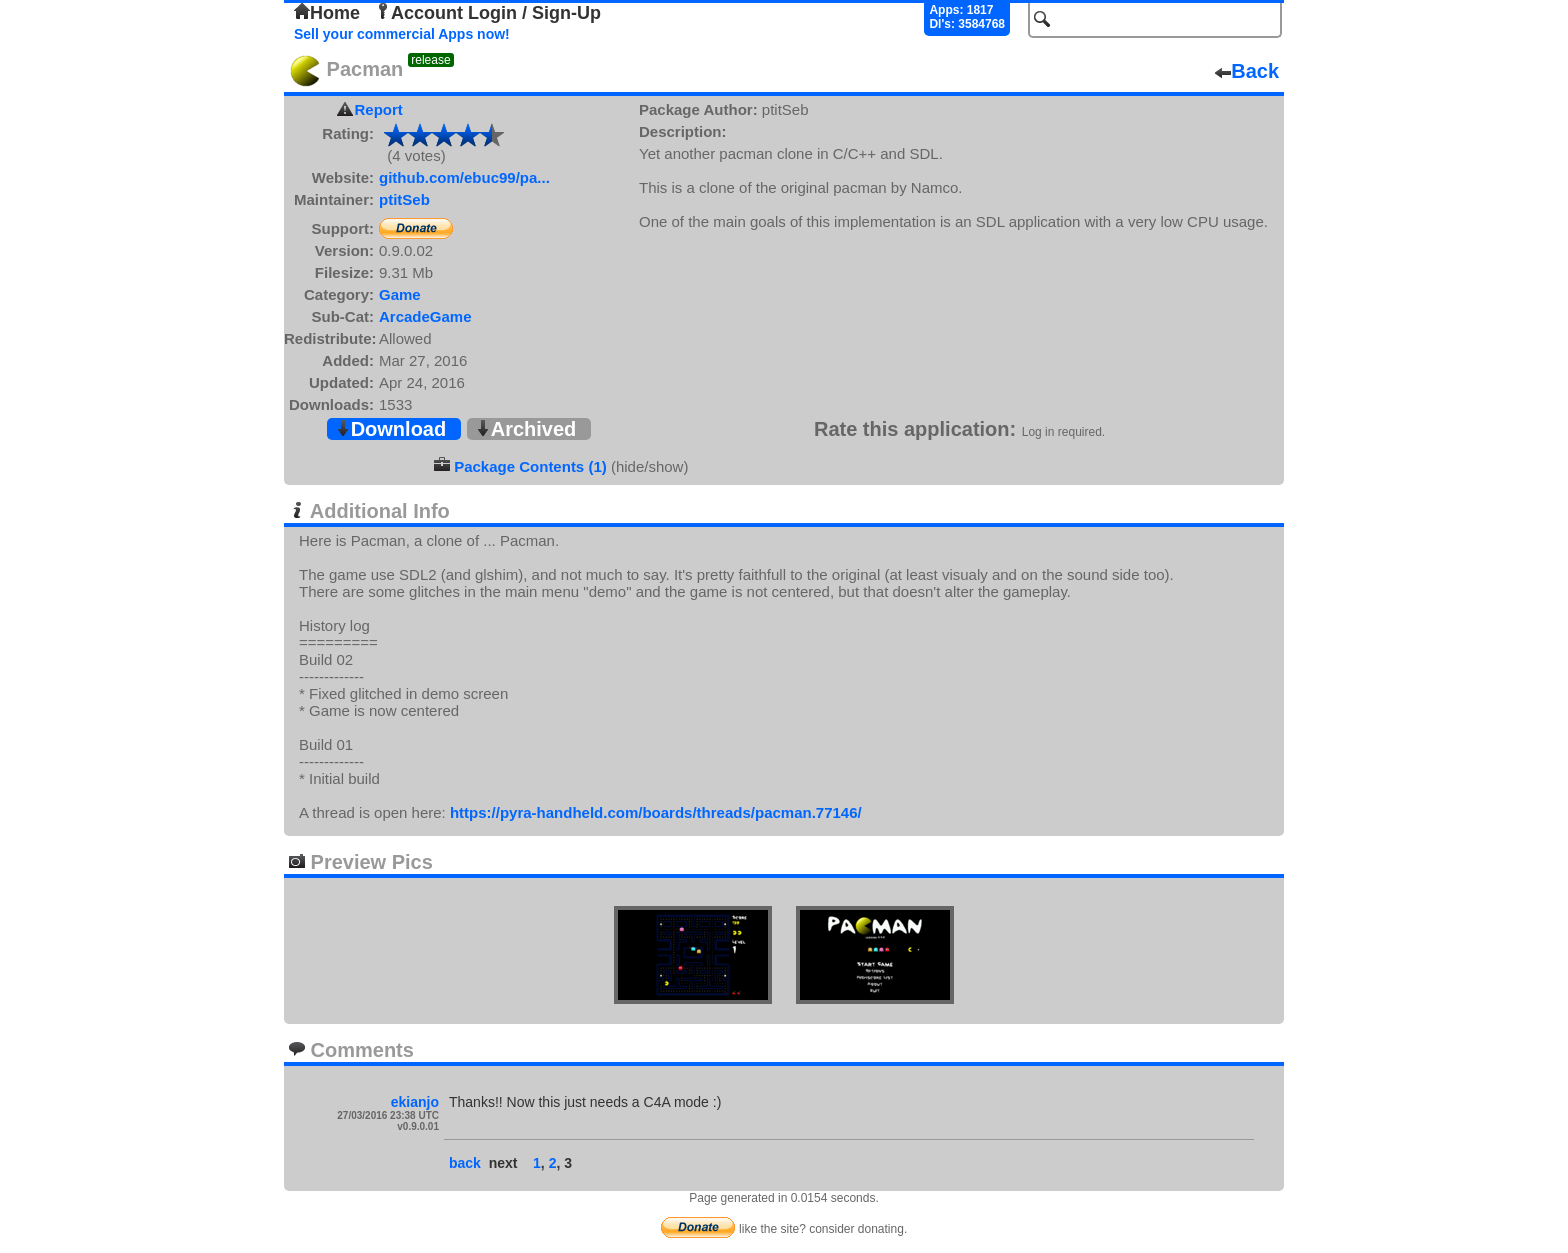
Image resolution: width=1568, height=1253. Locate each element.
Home (327, 13)
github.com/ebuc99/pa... (464, 177)
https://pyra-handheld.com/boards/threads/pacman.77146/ (656, 812)
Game (400, 294)
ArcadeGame (425, 316)
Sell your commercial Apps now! (402, 34)
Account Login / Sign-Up (488, 13)
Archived (526, 429)
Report (379, 109)
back (465, 1163)
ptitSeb (404, 199)
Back (1247, 71)
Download (391, 429)
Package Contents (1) (530, 466)
